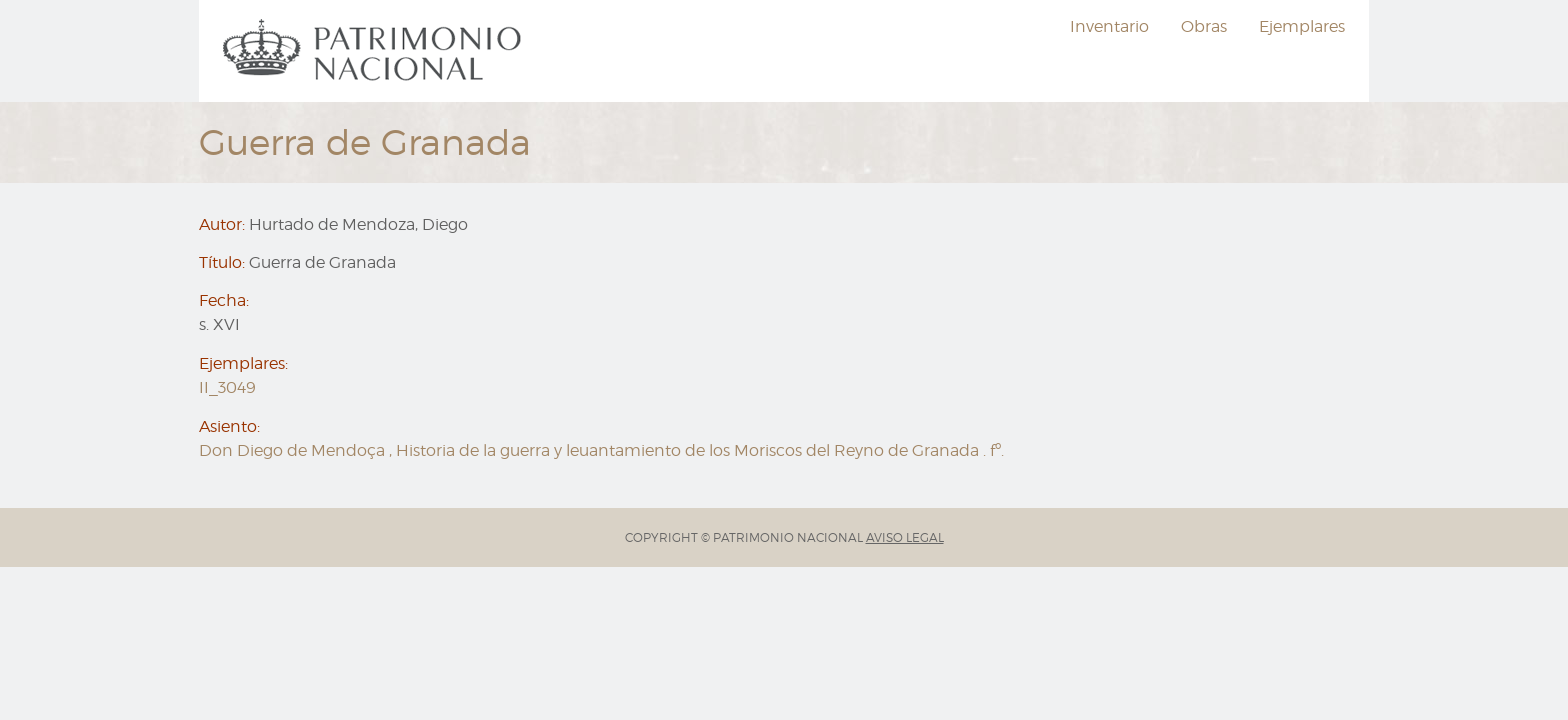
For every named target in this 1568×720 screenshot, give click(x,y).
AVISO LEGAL (905, 537)
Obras (1204, 26)
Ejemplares (1302, 26)
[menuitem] (375, 51)
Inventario (1109, 26)
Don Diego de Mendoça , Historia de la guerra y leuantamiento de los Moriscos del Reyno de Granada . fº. (601, 450)
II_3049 (227, 387)
